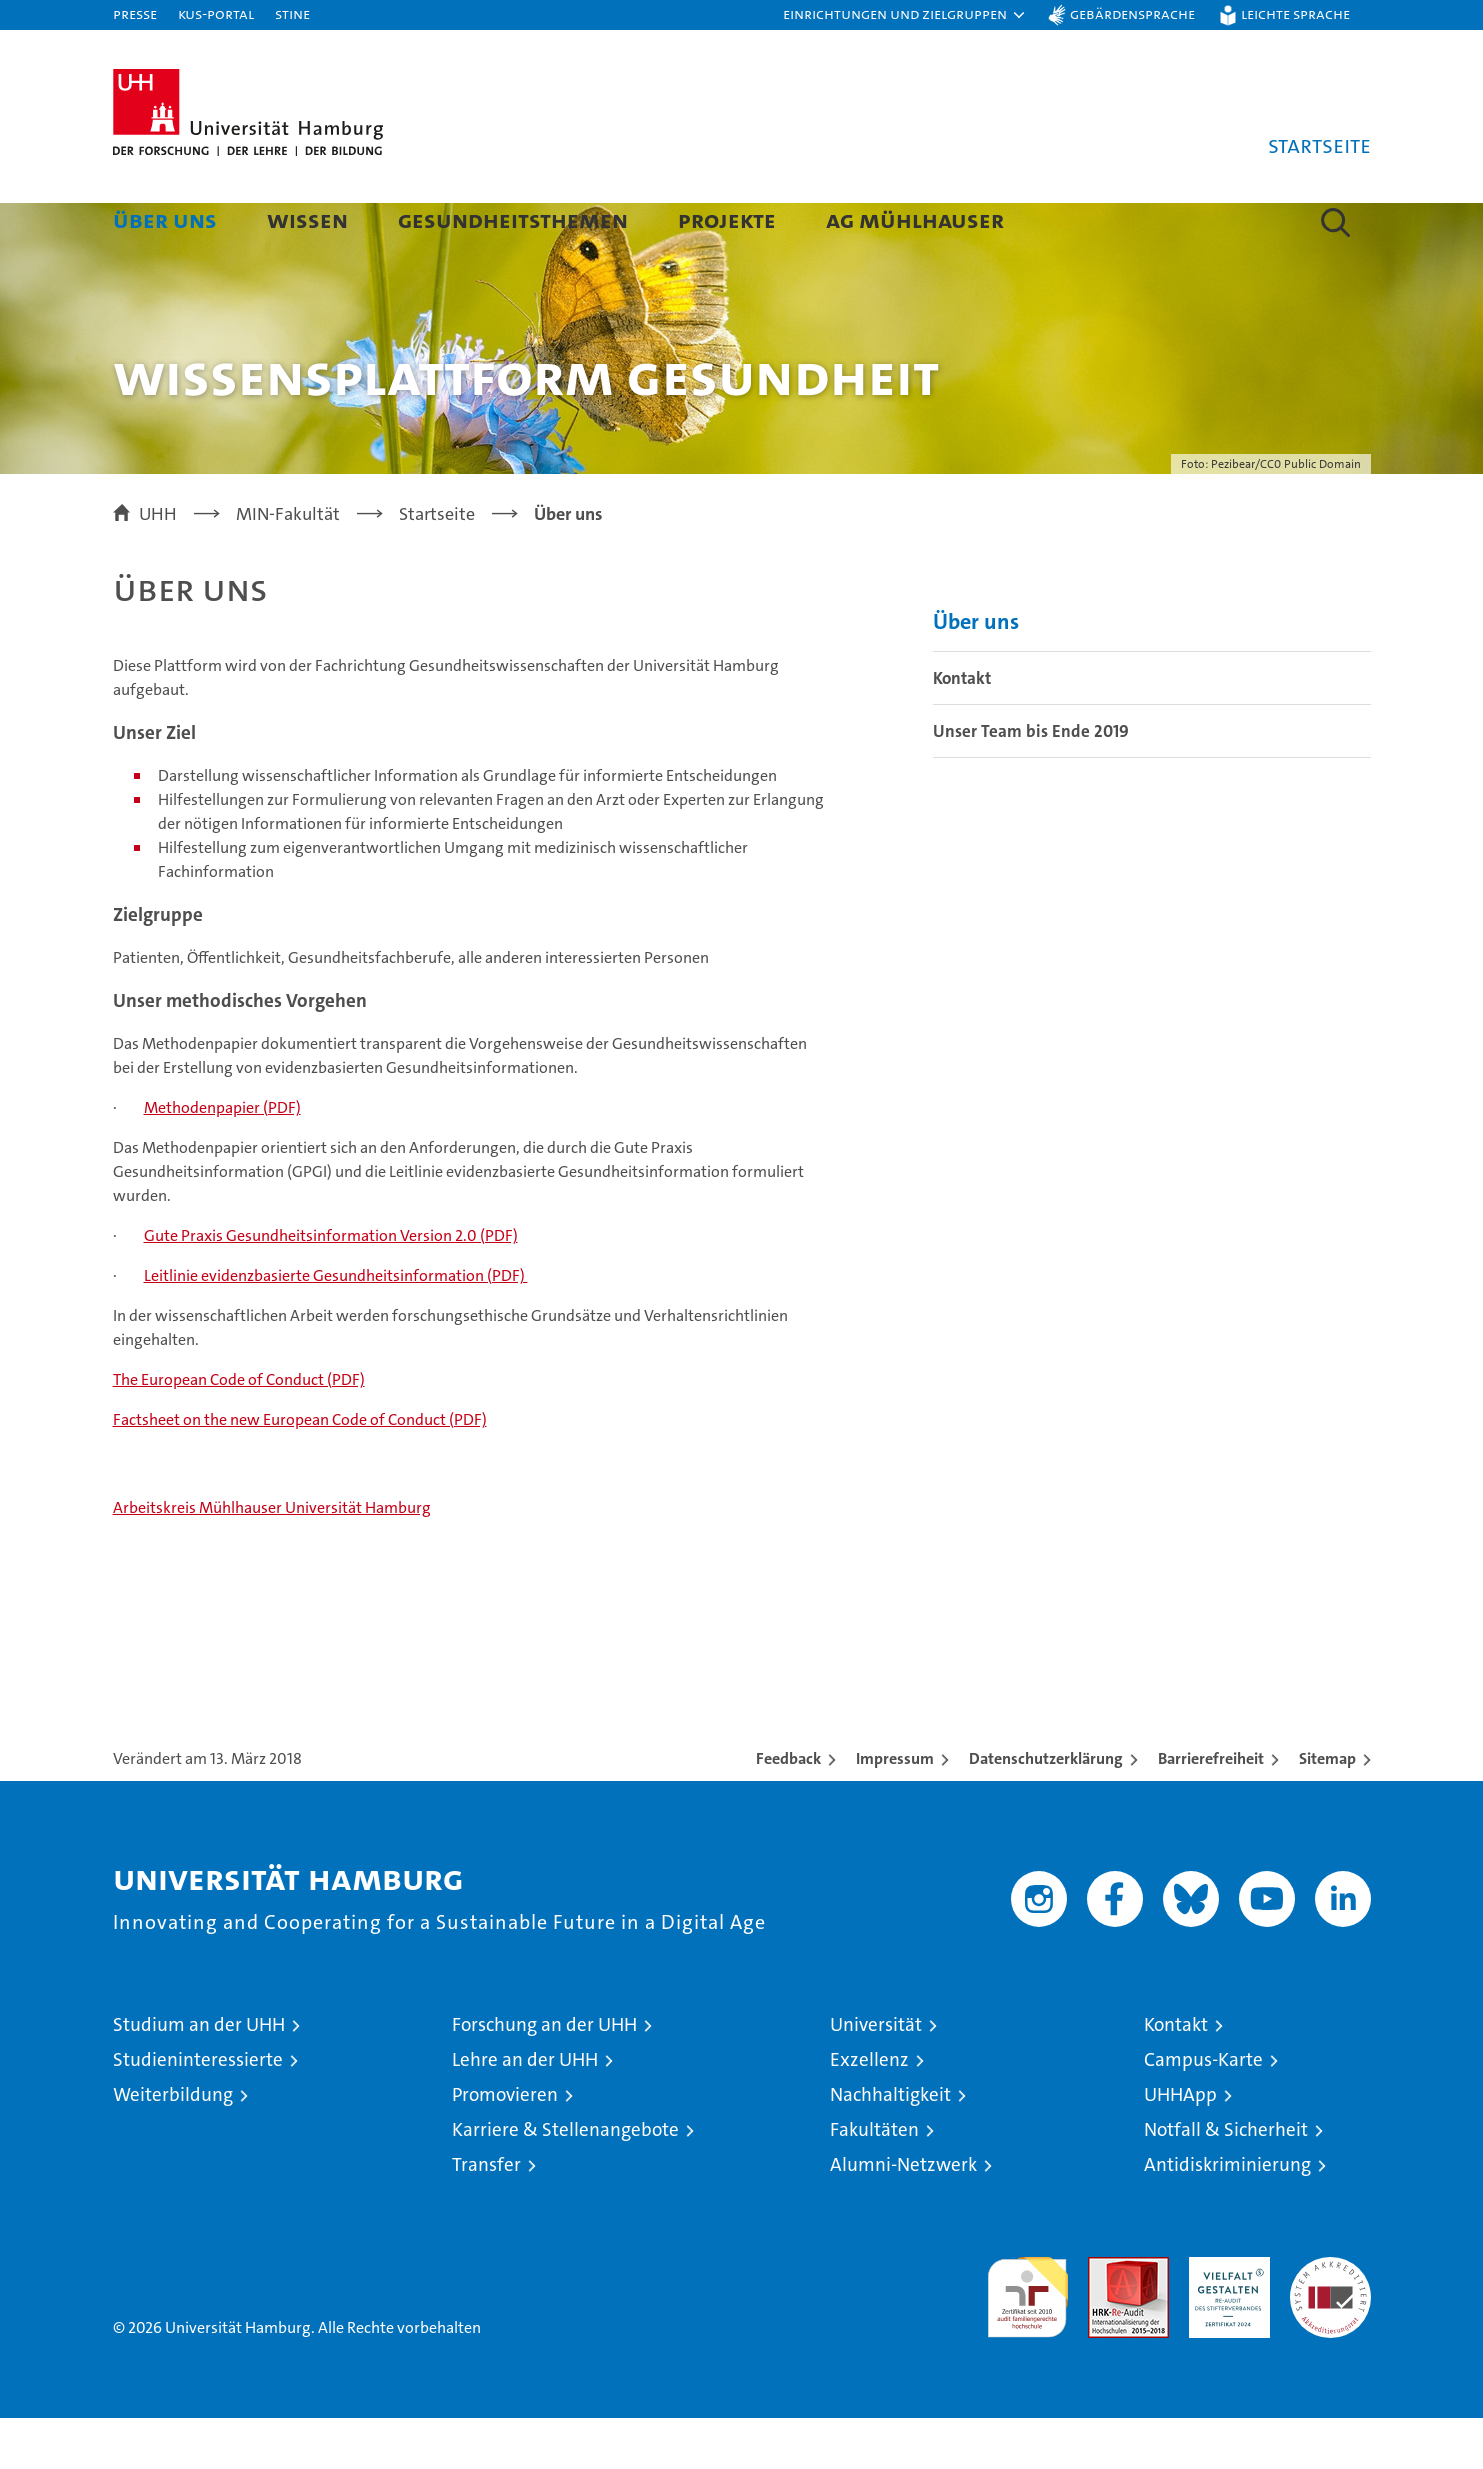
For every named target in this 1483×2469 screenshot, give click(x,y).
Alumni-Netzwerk (903, 2215)
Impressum (895, 1809)
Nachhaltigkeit (890, 2145)
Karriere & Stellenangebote (565, 2180)
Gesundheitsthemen (513, 219)
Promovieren (505, 2145)
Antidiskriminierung (1227, 2215)
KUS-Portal (216, 13)
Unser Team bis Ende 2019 (1031, 782)
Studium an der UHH (199, 2075)
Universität (876, 2075)
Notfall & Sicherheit (1226, 2180)
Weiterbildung (173, 2145)
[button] (905, 15)
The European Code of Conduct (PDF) (239, 1430)
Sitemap (1327, 1809)
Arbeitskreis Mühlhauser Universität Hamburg (272, 1558)
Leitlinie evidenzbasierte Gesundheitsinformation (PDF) (336, 1326)
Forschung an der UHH (544, 2075)
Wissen (307, 219)
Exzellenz (869, 2110)
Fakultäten (874, 2180)
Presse (135, 13)
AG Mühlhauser (915, 219)
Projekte (727, 219)
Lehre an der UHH (525, 2110)
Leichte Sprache (1295, 13)
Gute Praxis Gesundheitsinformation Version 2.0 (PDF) (331, 1286)
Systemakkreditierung (1330, 2318)
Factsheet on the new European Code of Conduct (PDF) (300, 1470)
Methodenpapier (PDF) (222, 1158)
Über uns (165, 219)
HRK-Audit (1224, 2318)
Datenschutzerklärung (1046, 1809)
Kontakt (962, 729)
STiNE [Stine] (292, 13)
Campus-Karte (1203, 2110)
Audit (1107, 2318)
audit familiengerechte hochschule (1027, 2339)
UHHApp (1180, 2145)
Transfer (486, 2215)
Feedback (788, 1809)
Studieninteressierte (198, 2110)
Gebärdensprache (1132, 13)
